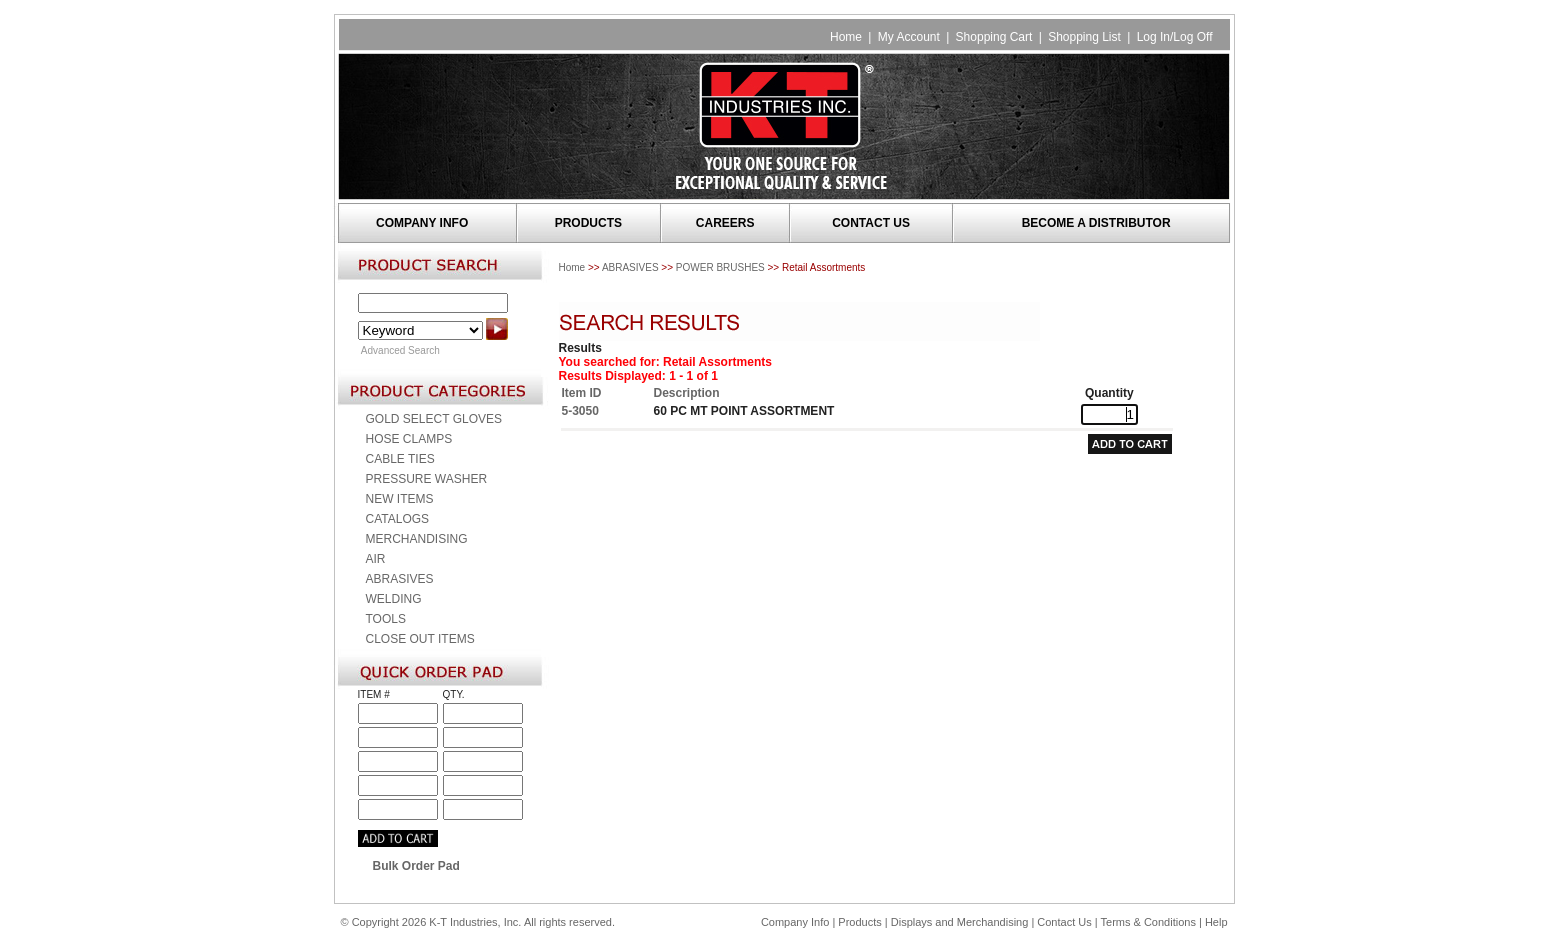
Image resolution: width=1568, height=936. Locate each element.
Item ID (582, 393)
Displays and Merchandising (961, 922)
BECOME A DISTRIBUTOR (1096, 223)
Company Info (795, 922)
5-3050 (580, 411)
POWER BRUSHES (720, 267)
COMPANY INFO (422, 223)
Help (1216, 922)
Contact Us (1064, 922)
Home (846, 37)
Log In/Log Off (1175, 37)
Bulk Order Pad (416, 866)
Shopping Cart (994, 37)
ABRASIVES (630, 267)
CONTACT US (871, 223)
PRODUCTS (588, 223)
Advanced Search (400, 350)
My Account (909, 37)
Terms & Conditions (1148, 922)
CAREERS (725, 223)
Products (859, 922)
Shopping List (1084, 37)
